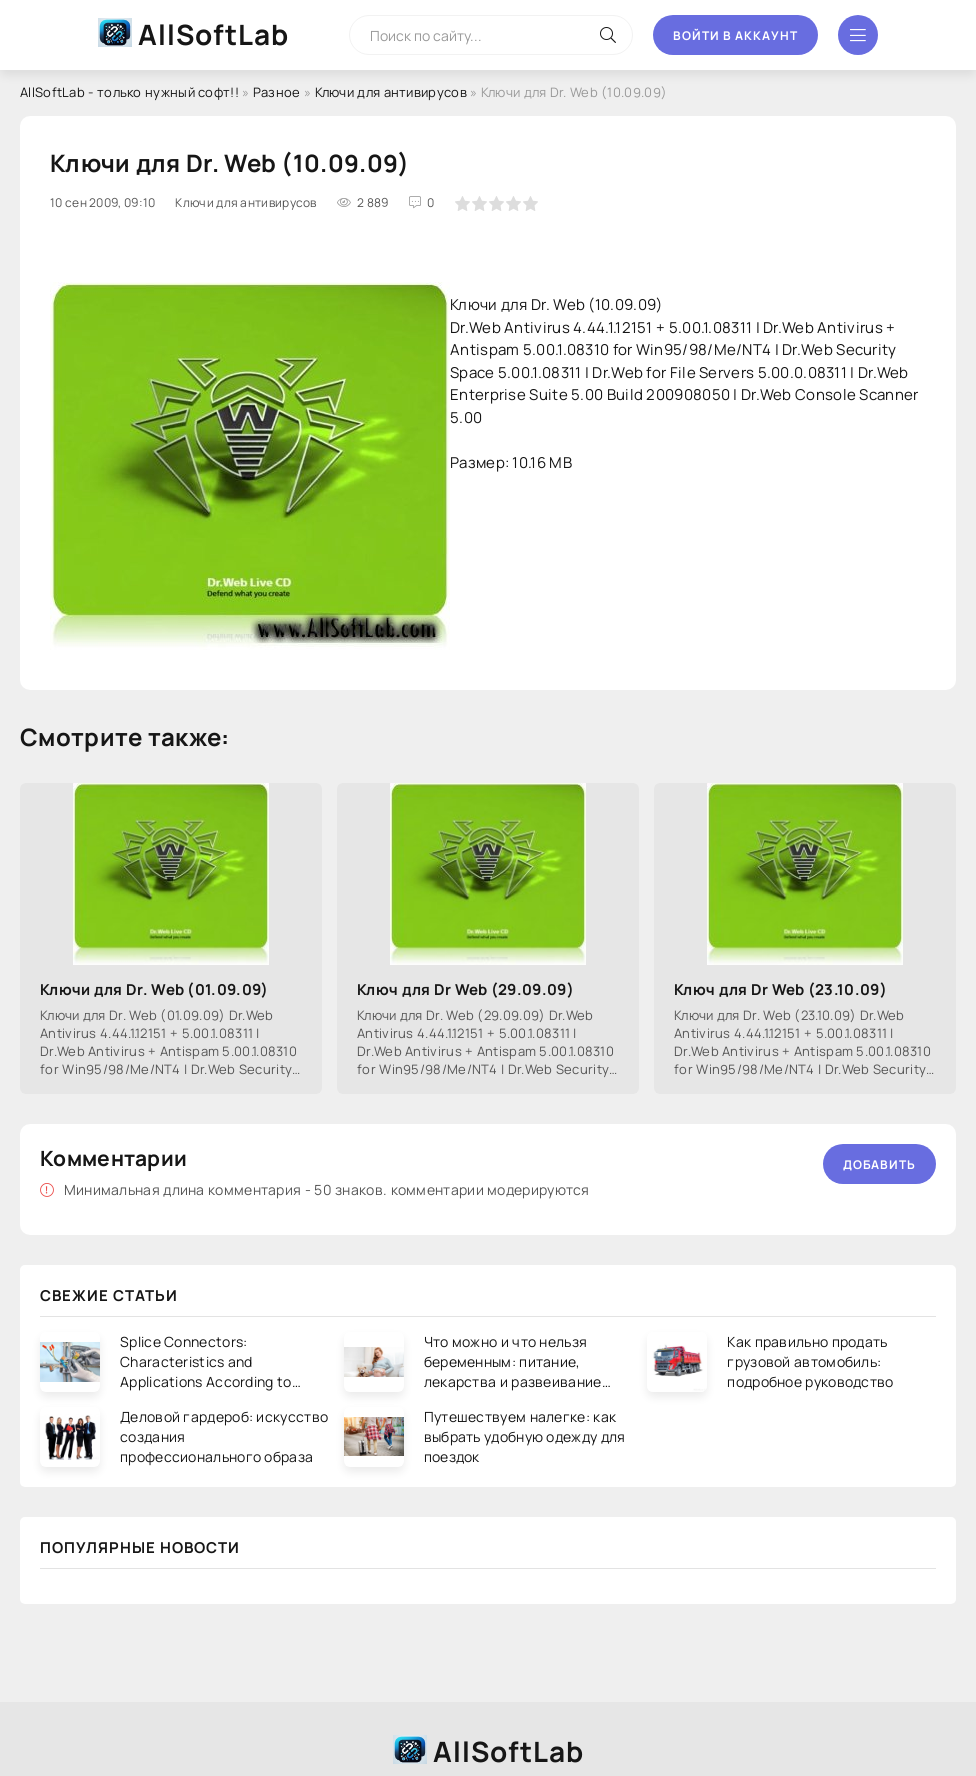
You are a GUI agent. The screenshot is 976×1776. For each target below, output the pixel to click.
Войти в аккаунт (735, 35)
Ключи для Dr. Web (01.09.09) (154, 989)
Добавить (879, 1164)
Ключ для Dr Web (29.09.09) (465, 989)
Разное (277, 92)
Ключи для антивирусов (391, 92)
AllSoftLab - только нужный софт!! (129, 92)
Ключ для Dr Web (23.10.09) (780, 989)
